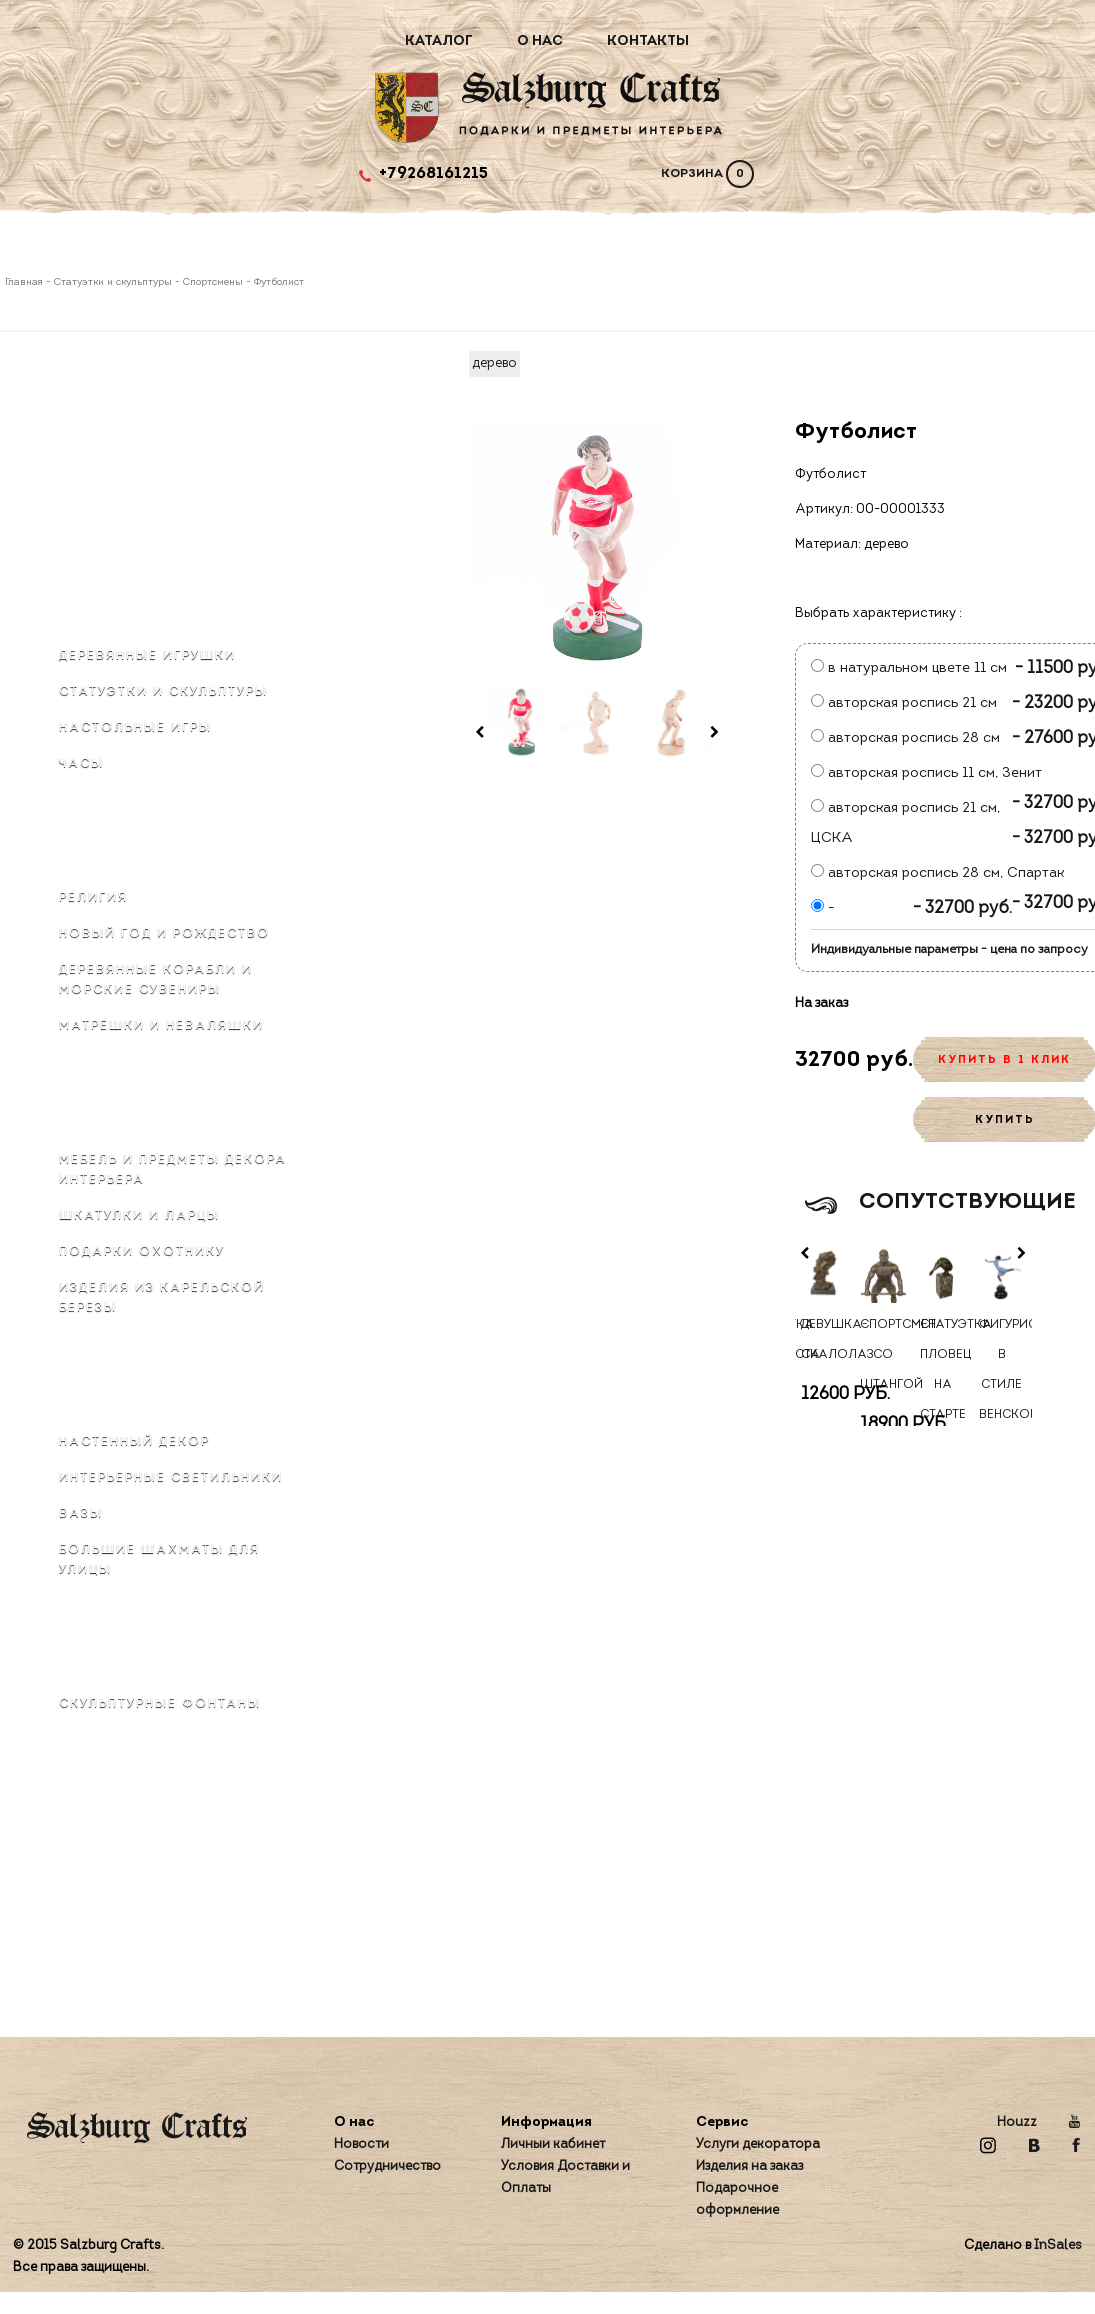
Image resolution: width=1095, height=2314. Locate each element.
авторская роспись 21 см (904, 703)
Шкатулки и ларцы (139, 1216)
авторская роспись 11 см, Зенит (926, 773)
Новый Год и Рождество (164, 934)
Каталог (439, 41)
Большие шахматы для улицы (159, 1560)
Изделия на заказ (749, 2166)
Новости (361, 2144)
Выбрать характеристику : (878, 613)
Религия (93, 898)
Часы (81, 764)
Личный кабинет (553, 2144)
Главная (25, 282)
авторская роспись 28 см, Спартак (937, 873)
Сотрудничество (387, 2166)
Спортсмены (213, 282)
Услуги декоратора (758, 2144)
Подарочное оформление (737, 2199)
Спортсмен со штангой (883, 1355)
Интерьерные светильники (171, 1478)
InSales (1058, 2245)
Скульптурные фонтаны (160, 1704)
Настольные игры (135, 728)
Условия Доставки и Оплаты (565, 2177)
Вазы (81, 1514)
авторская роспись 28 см (905, 738)
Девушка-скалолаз (824, 1340)
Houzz (1017, 2122)
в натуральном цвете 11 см (909, 668)
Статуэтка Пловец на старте (943, 1370)
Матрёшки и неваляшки (161, 1026)
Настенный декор (134, 1442)
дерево (494, 363)
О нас (540, 41)
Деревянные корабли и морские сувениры (156, 980)
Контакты (648, 41)
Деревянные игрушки (147, 656)
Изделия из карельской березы (162, 1298)
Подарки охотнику (142, 1252)
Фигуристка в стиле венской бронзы (1002, 1385)
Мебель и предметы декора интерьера (173, 1170)
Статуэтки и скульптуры (113, 282)
